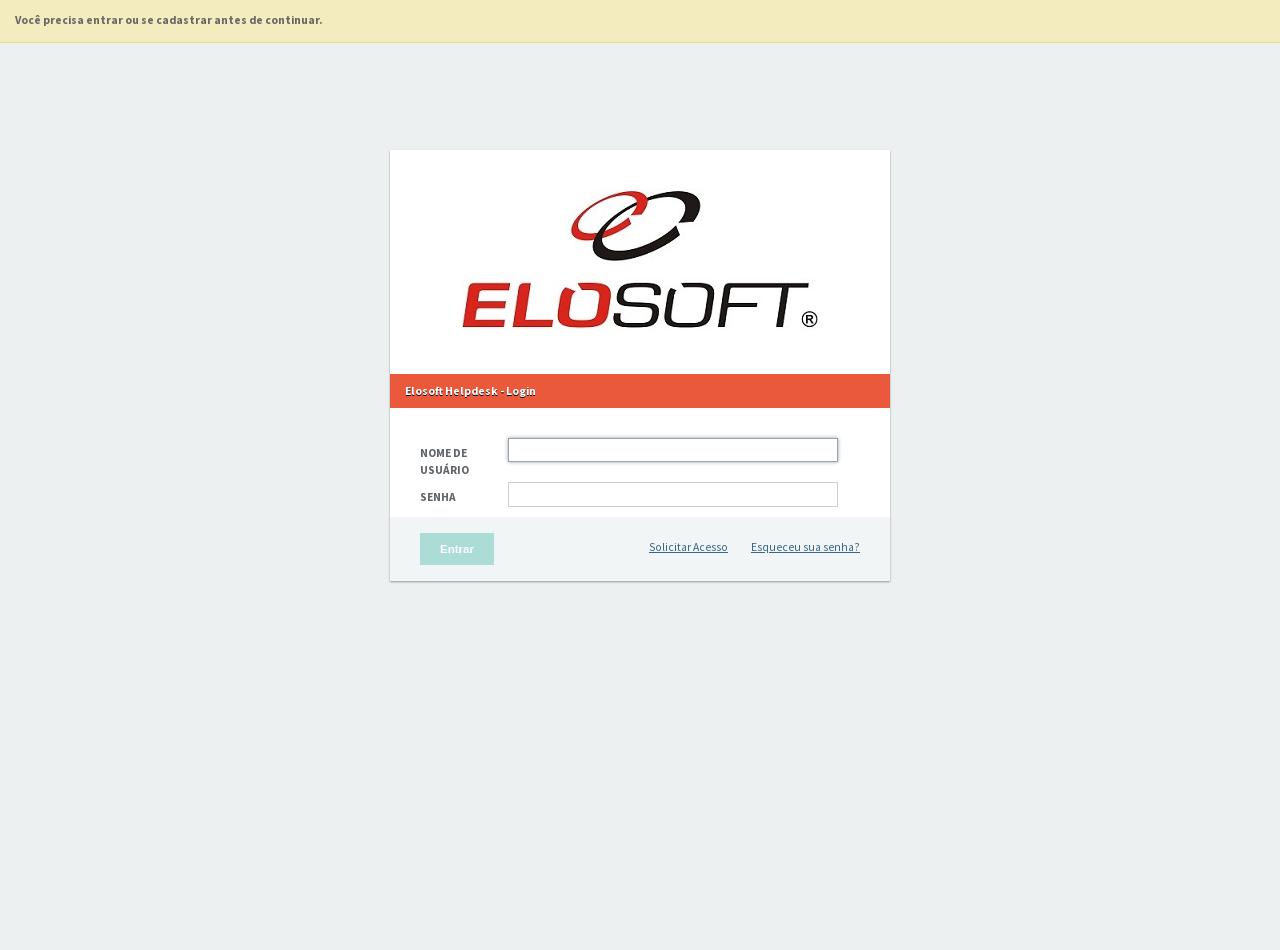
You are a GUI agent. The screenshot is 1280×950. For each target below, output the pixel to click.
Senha (438, 497)
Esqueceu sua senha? (805, 547)
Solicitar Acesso (688, 547)
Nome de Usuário (444, 461)
